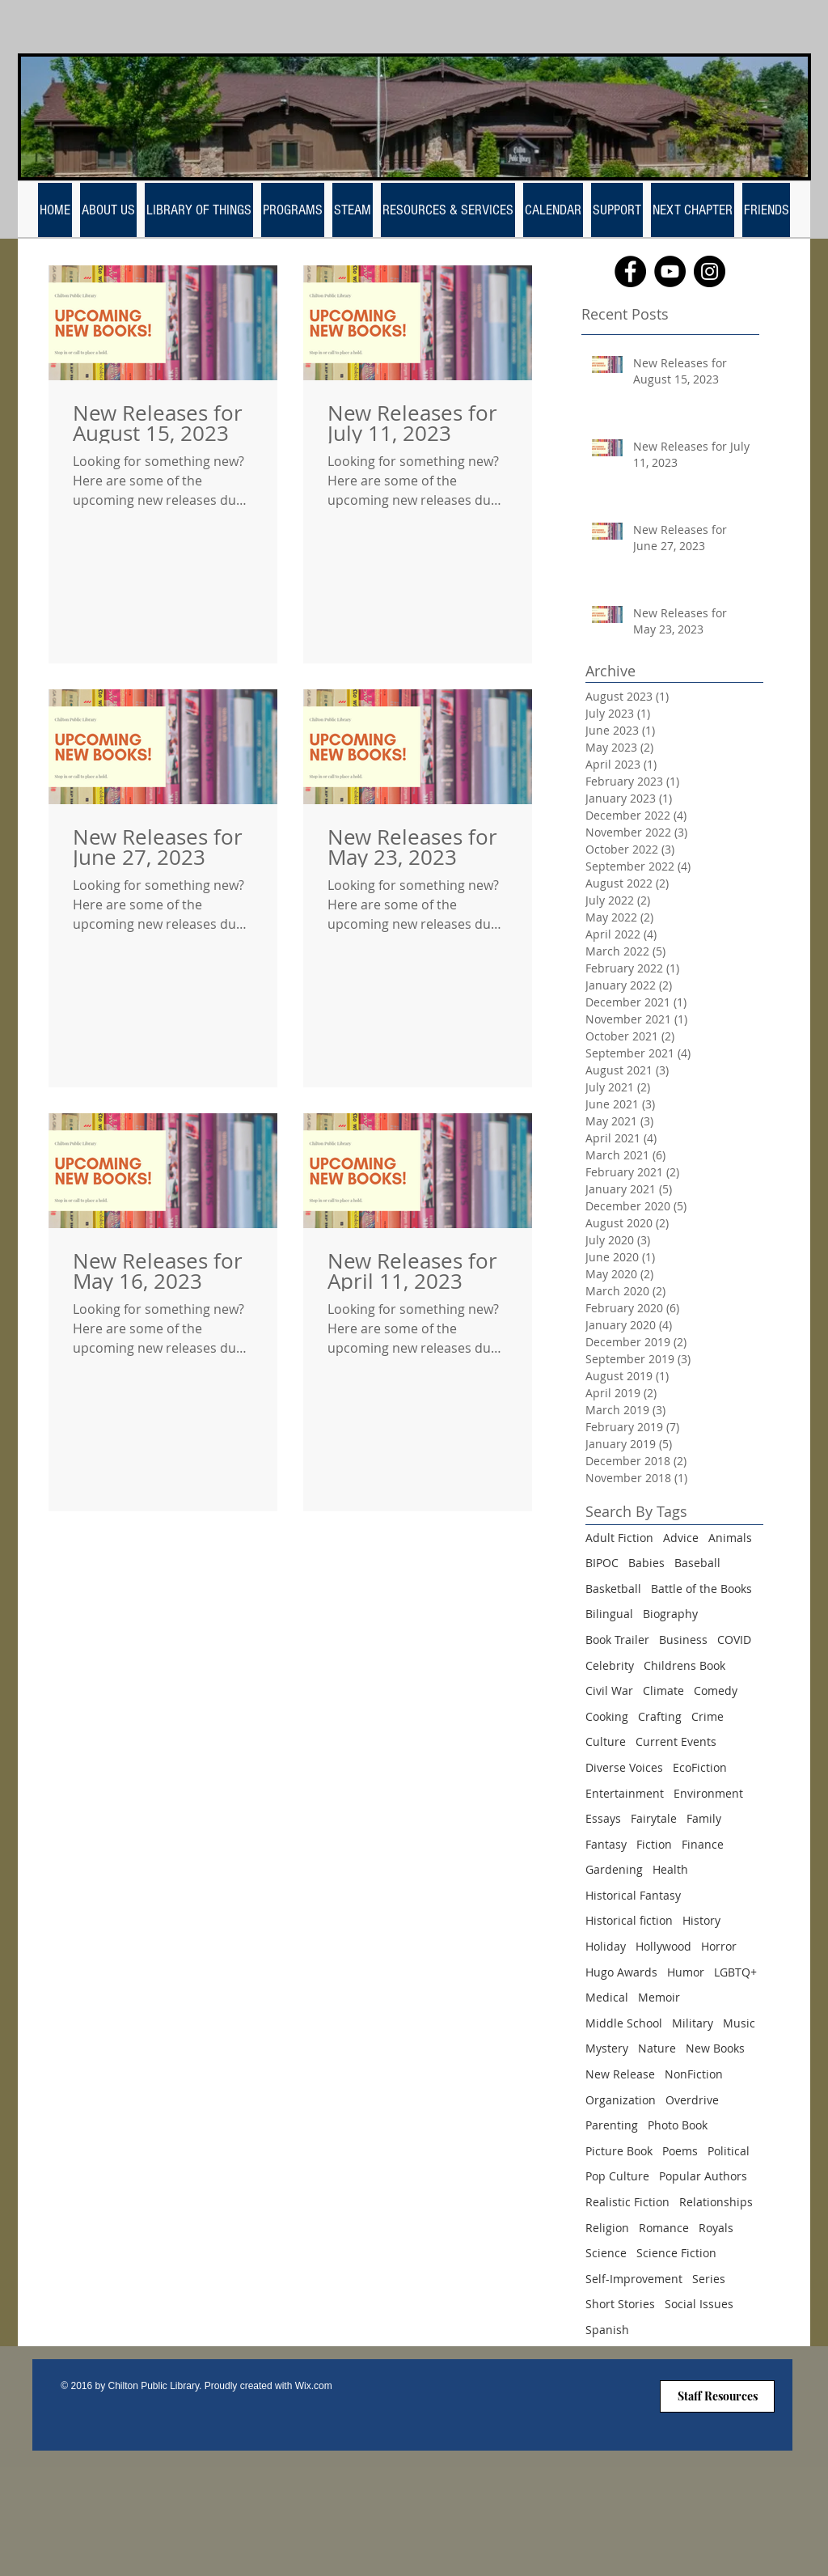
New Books (715, 2048)
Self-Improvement (633, 2278)
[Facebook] (630, 271)
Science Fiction (676, 2252)
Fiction (654, 1844)
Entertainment (624, 1793)
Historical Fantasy (633, 1895)
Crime (707, 1716)
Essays (603, 1818)
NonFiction (694, 2074)
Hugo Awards (621, 1972)
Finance (703, 1844)
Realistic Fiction (627, 2202)
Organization (620, 2100)
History (701, 1920)
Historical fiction (629, 1920)
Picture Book (619, 2151)
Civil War (609, 1690)
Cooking (606, 1716)
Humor (685, 1972)
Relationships (716, 2202)
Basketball (613, 1588)
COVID (734, 1639)
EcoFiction (700, 1767)
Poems (680, 2151)
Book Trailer (617, 1639)
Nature (657, 2048)
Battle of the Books (701, 1588)
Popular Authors (703, 2176)
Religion (607, 2227)
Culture (605, 1741)
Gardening (614, 1869)
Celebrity (609, 1665)
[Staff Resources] (717, 2396)
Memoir (659, 1997)
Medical (606, 1997)
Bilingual (609, 1613)
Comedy (715, 1690)
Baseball (697, 1562)
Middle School (623, 2023)
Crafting (660, 1716)
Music (739, 2023)
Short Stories (620, 2303)
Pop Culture (617, 2176)
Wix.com (313, 2386)
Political (729, 2151)
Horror (719, 1946)
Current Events (676, 1741)
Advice (681, 1537)
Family (703, 1818)
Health (670, 1869)
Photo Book (678, 2125)
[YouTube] (670, 271)
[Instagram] (709, 271)
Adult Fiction (619, 1537)
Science (606, 2252)
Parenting (611, 2125)
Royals (716, 2227)
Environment (708, 1793)
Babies (646, 1562)
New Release (620, 2074)
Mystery (606, 2048)
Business (683, 1639)
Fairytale (654, 1818)
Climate (663, 1690)
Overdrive (692, 2100)
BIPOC (602, 1562)
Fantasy (606, 1844)
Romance (664, 2227)
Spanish (607, 2329)
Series (708, 2278)
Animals (730, 1537)
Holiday (605, 1946)
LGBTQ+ (735, 1972)
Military (692, 2023)
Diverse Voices (624, 1767)
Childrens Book (684, 1665)
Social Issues (699, 2303)
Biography (670, 1613)
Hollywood (663, 1946)
